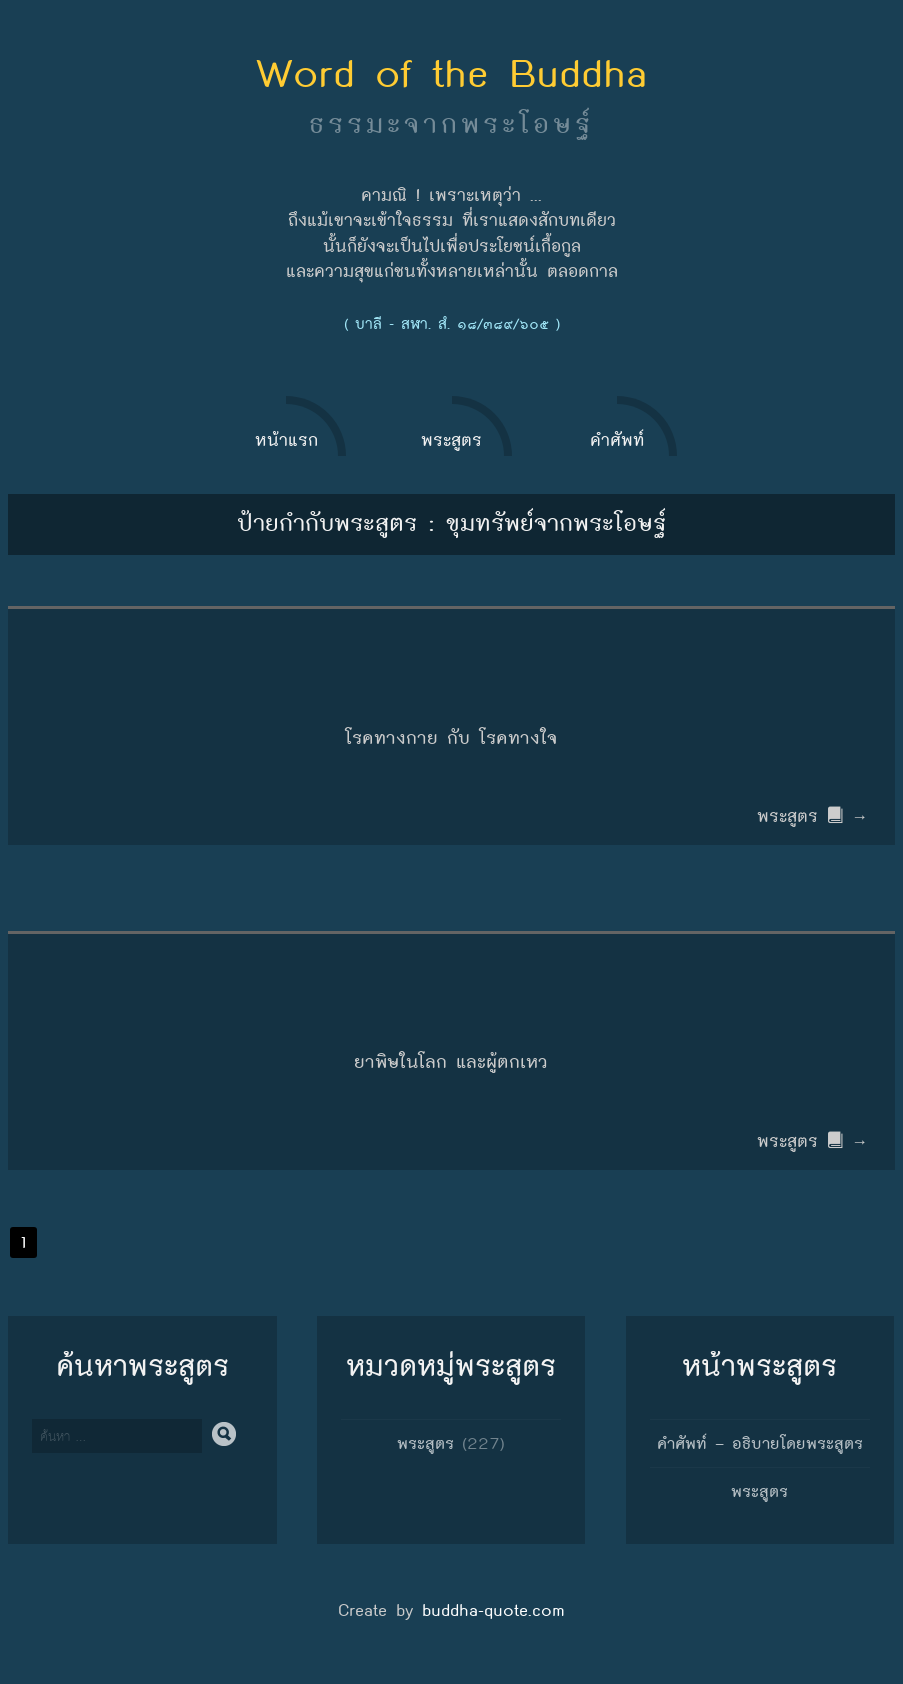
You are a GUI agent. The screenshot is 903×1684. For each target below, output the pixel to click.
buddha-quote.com (493, 1610)
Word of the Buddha (452, 73)
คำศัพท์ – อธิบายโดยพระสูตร (760, 1443)
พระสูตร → (815, 816)
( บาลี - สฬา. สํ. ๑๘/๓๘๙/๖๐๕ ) (452, 324)
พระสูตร (425, 1443)
